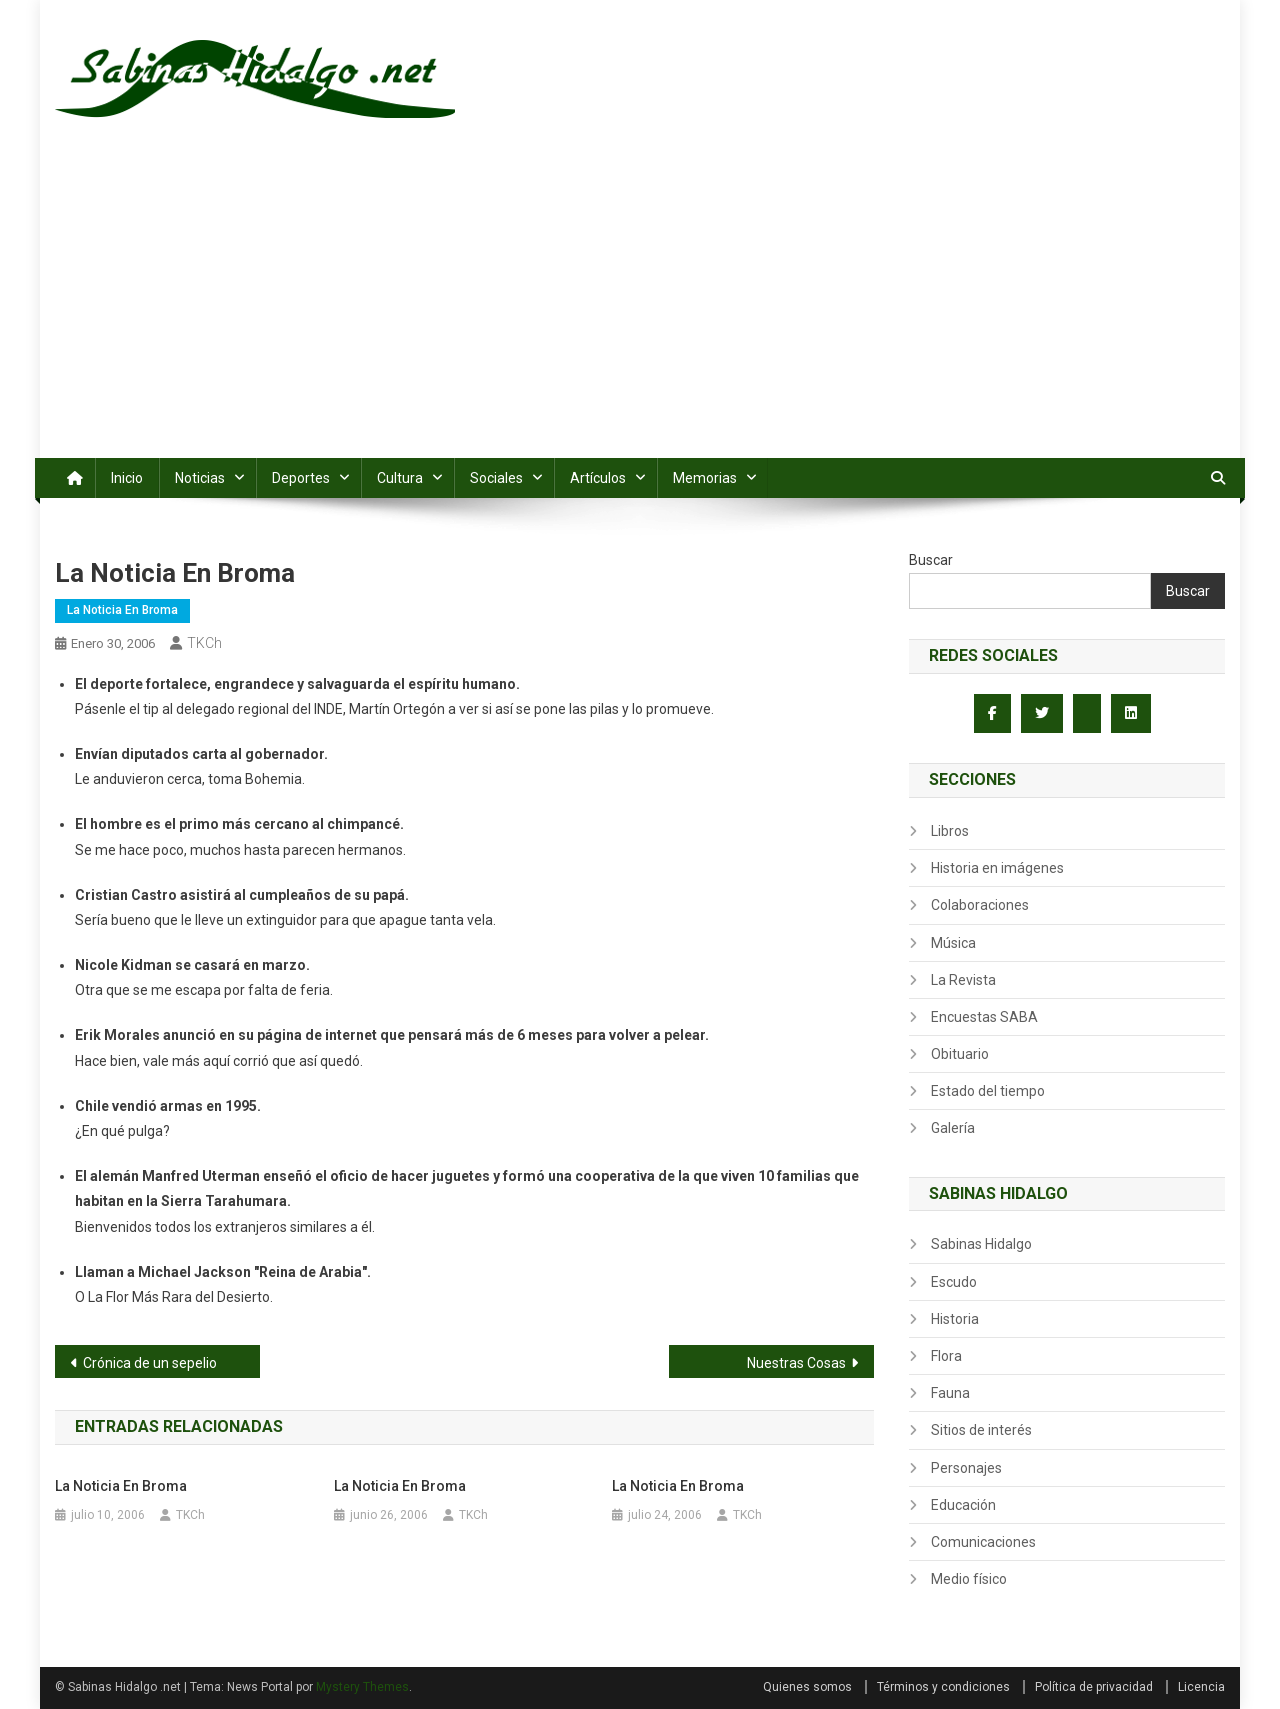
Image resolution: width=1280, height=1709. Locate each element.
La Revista (963, 980)
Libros (950, 831)
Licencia (1201, 1687)
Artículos (598, 478)
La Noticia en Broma (122, 610)
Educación (963, 1505)
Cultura (400, 478)
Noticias (200, 478)
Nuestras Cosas (796, 1363)
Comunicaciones (983, 1542)
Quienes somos (807, 1687)
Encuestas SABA (984, 1017)
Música (953, 943)
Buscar (931, 560)
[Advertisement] (640, 308)
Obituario (960, 1054)
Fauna (950, 1393)
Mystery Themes (362, 1687)
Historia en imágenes (997, 868)
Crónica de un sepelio (150, 1363)
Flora (946, 1356)
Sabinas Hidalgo (981, 1244)
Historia (955, 1319)
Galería (953, 1128)
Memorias (705, 478)
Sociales (496, 478)
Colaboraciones (980, 905)
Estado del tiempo (988, 1091)
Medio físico (969, 1579)
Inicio (127, 478)
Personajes (966, 1468)
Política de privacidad (1094, 1687)
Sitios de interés (981, 1430)
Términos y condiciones (943, 1687)
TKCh (204, 643)
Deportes (301, 478)
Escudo (954, 1282)
